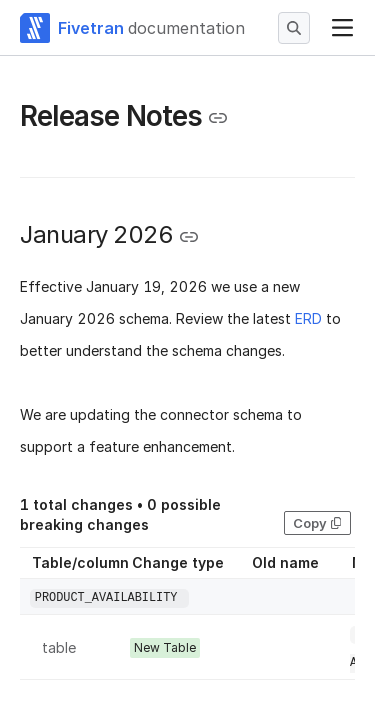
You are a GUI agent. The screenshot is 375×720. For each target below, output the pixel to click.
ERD (308, 318)
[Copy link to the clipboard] (218, 118)
